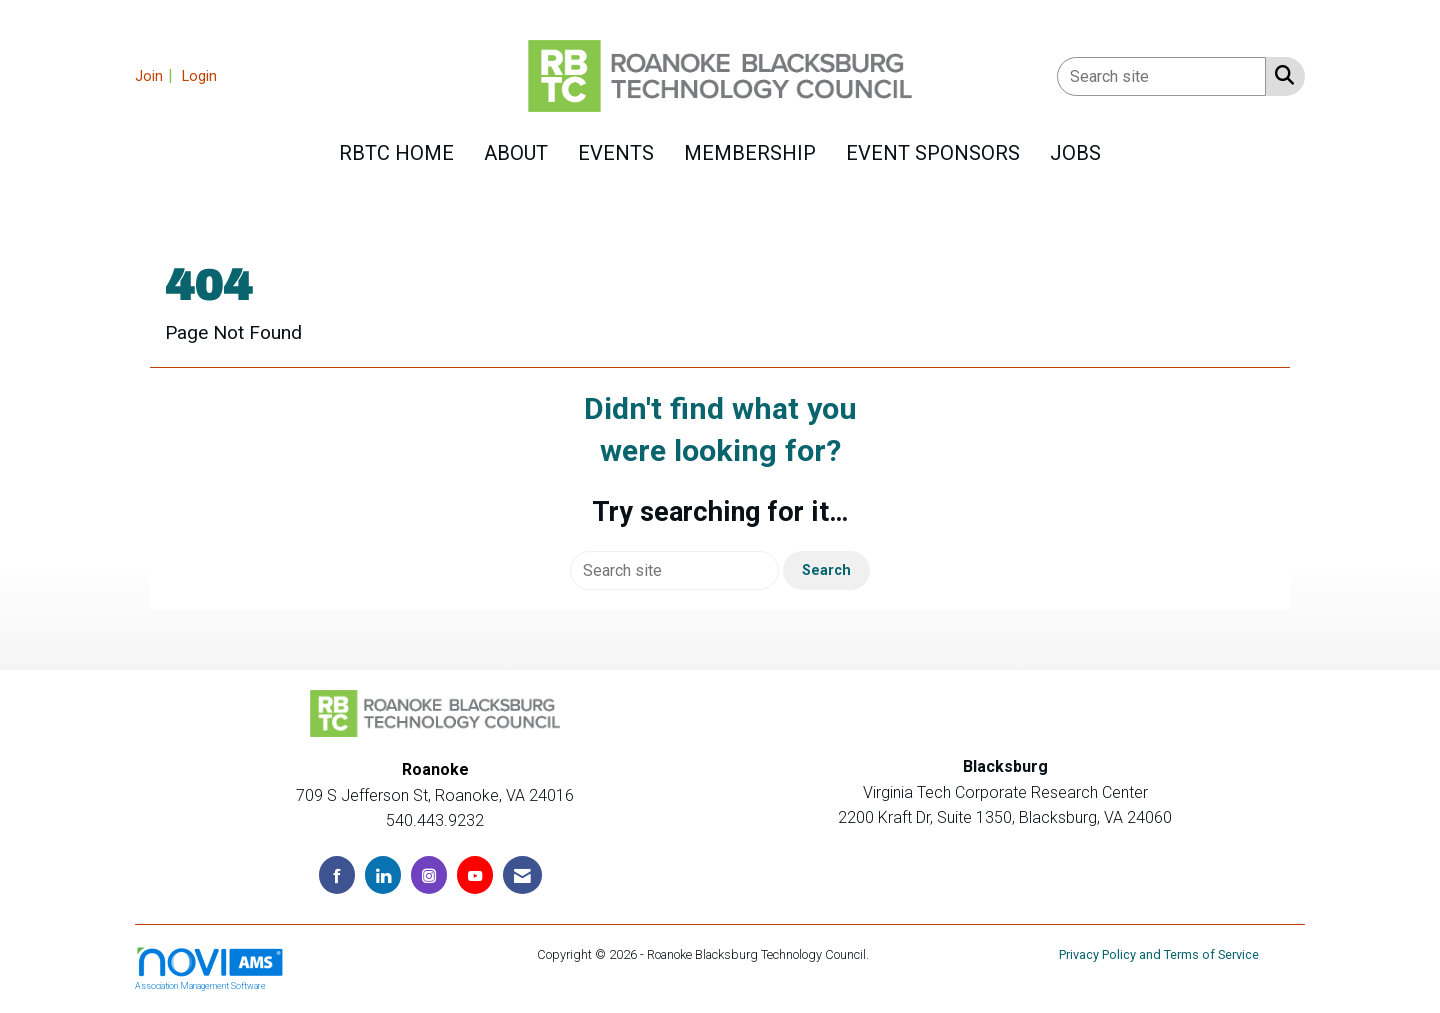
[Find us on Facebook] (337, 874)
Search (826, 570)
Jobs (1075, 153)
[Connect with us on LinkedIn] (383, 874)
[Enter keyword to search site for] (1161, 76)
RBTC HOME (396, 153)
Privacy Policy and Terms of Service (1159, 954)
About (516, 153)
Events (616, 153)
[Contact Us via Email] (522, 874)
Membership (750, 153)
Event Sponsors (933, 153)
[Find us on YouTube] (475, 874)
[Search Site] (1280, 75)
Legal (888, 954)
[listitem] (156, 75)
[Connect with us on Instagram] (429, 874)
